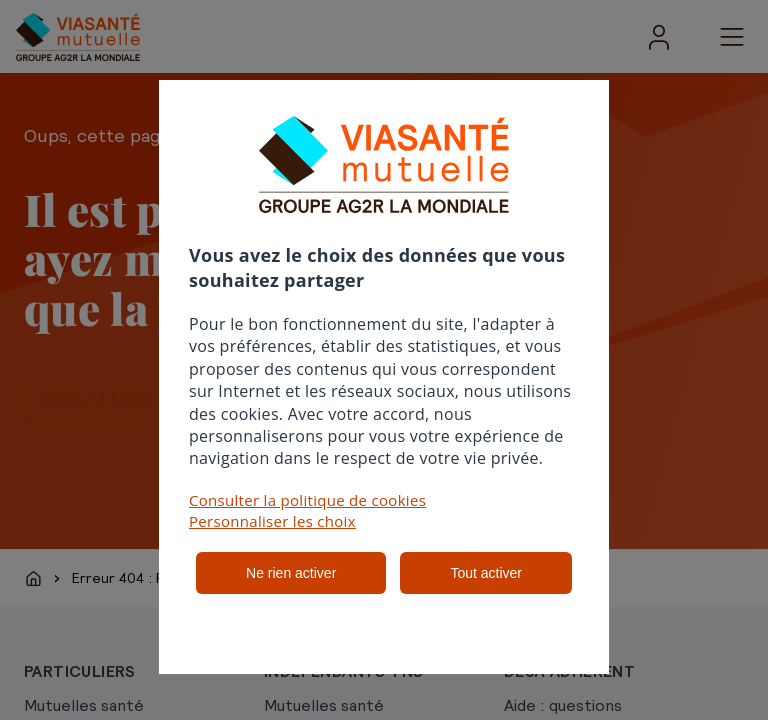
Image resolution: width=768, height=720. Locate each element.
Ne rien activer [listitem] (291, 573)
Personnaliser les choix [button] (272, 521)
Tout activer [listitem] (486, 573)
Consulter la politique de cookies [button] (307, 500)
